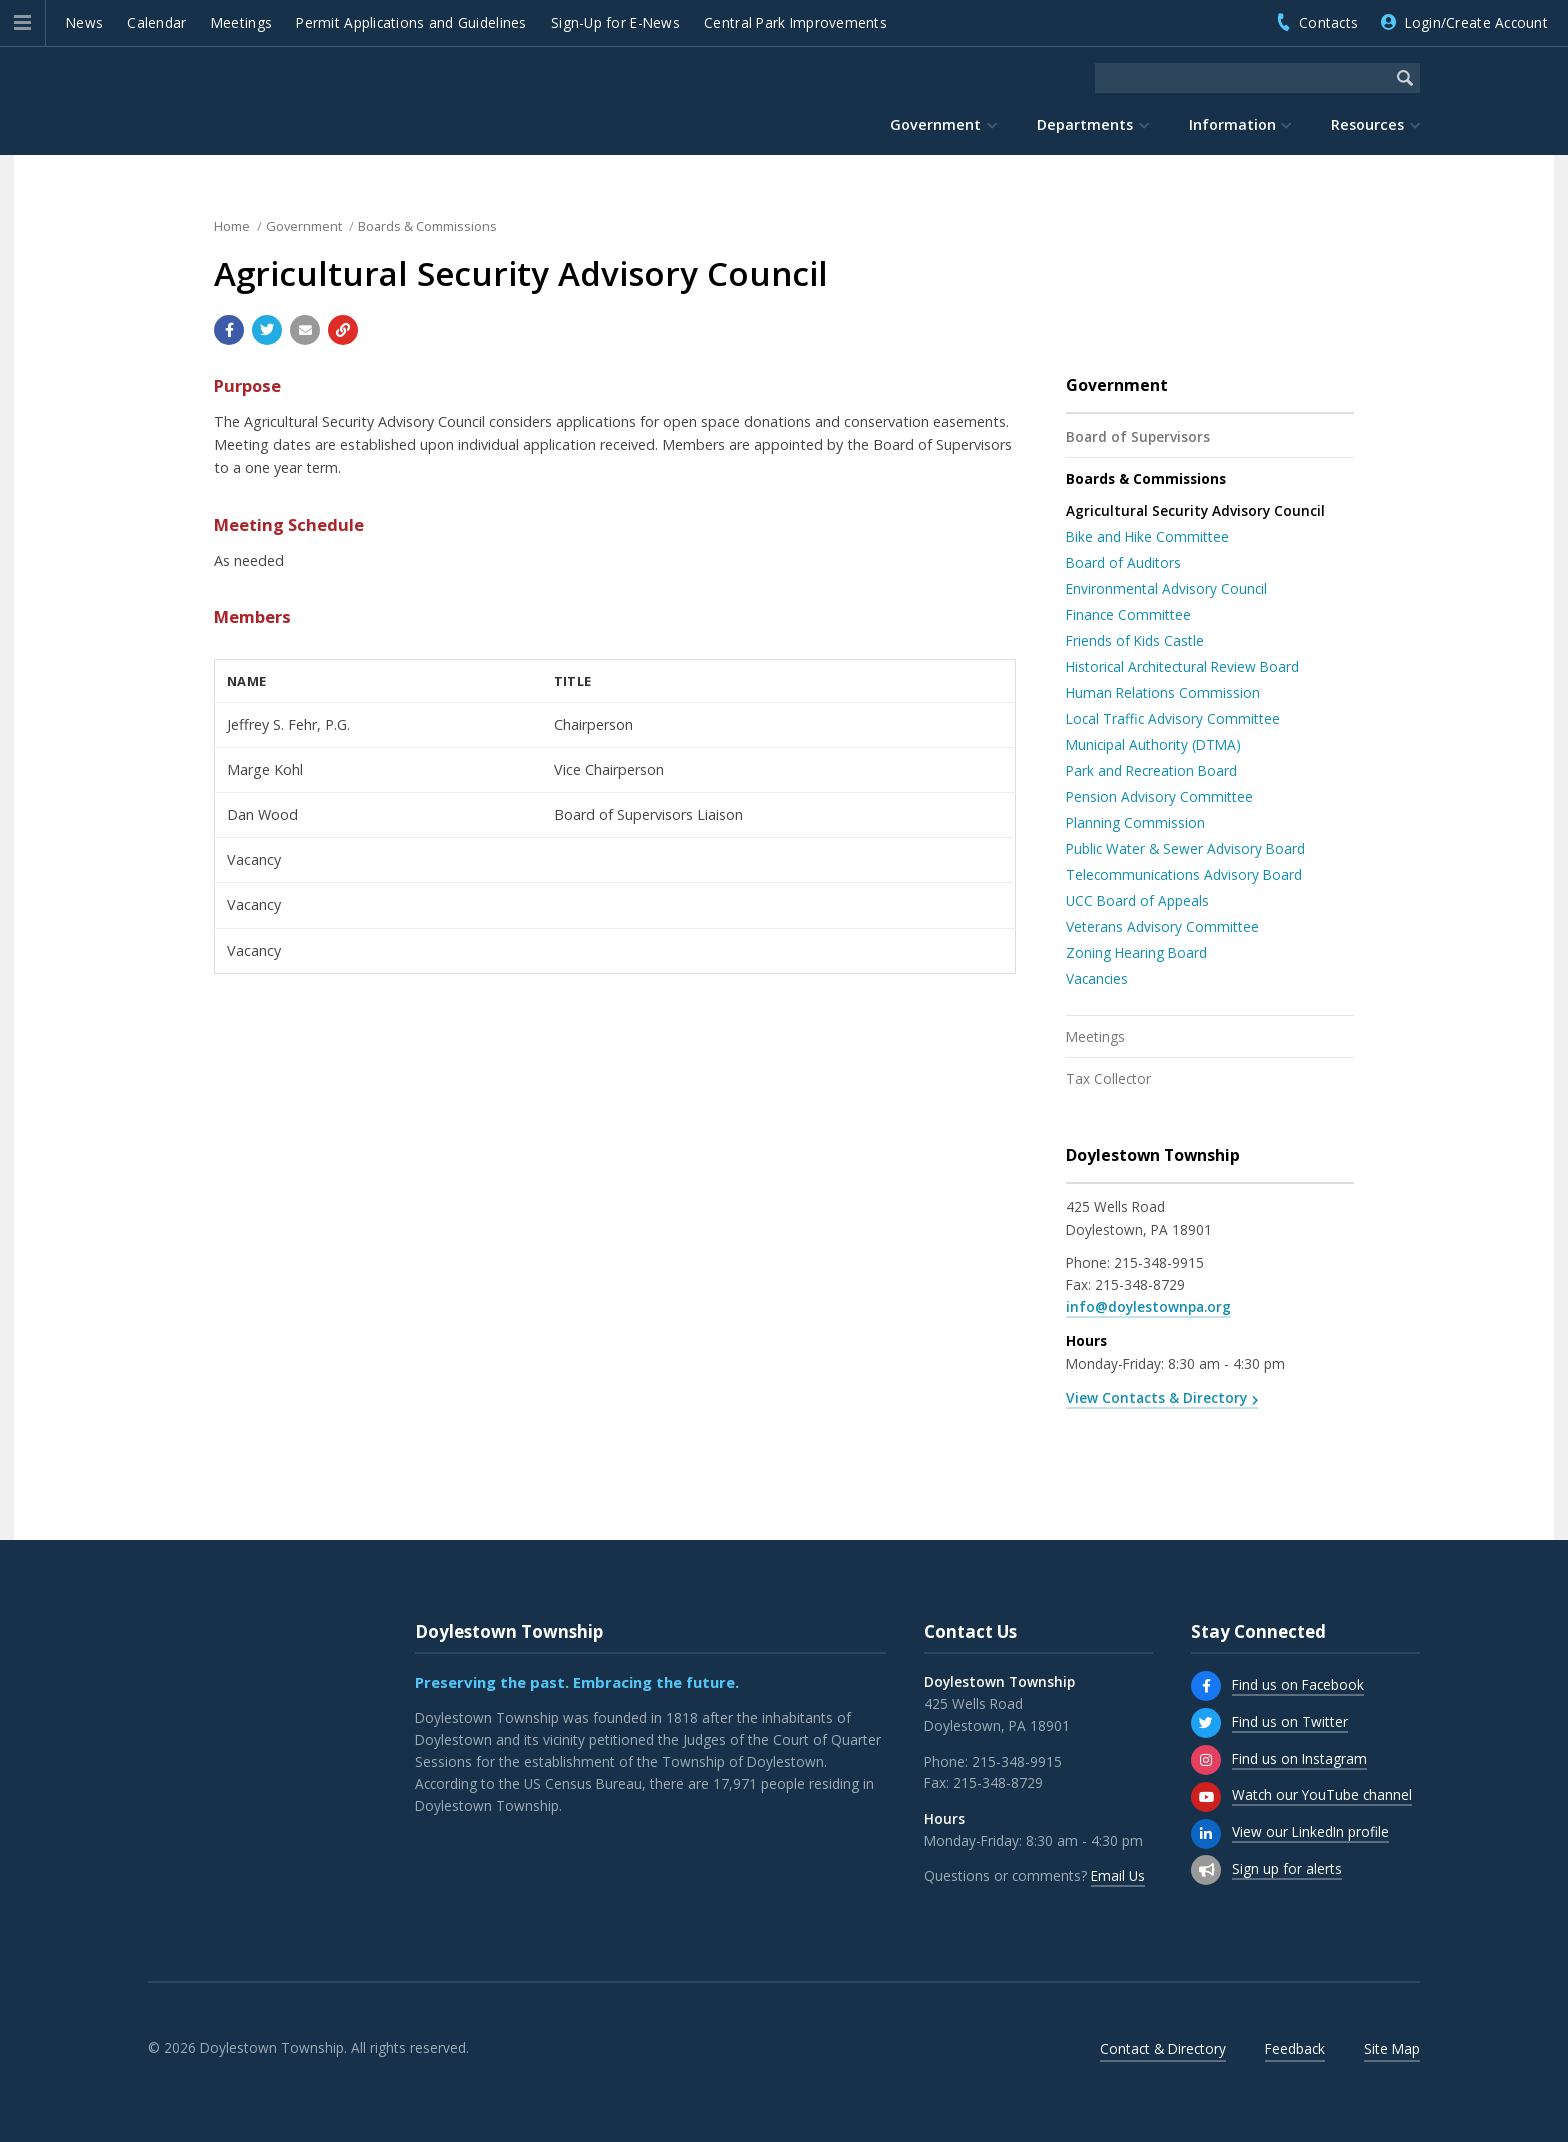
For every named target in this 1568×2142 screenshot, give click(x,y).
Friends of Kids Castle (1135, 640)
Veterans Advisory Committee (1162, 926)
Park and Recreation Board (1151, 770)
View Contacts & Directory (1156, 1397)
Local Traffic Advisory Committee (1173, 718)
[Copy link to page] (343, 330)
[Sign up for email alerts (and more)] (1206, 1870)
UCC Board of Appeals (1137, 900)
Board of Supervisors (1138, 436)
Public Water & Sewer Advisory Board (1185, 848)
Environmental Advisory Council (1166, 588)
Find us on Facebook (1298, 1684)
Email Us (1118, 1875)
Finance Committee (1128, 614)
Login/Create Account (1476, 22)
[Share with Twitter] (267, 330)
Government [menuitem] (935, 124)
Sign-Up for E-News (615, 22)
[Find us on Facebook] (1206, 1686)
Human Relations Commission (1163, 692)
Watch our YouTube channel (1322, 1794)
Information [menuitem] (1232, 124)
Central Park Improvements (795, 22)
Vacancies (1097, 978)
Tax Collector (1108, 1078)
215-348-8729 (1140, 1284)
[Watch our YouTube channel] (1206, 1797)
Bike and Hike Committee (1147, 536)
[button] (22, 23)
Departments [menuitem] (1085, 124)
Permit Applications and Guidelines (411, 22)
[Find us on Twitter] (1206, 1723)
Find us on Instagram (1299, 1758)
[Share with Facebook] (229, 330)
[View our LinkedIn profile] (1206, 1834)
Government (304, 226)
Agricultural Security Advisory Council (1195, 510)
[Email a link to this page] (305, 330)
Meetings (241, 22)
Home (232, 226)
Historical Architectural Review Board (1182, 666)
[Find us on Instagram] (1206, 1760)
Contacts (1328, 22)
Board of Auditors (1123, 562)
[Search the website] (1242, 78)
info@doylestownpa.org (1148, 1306)
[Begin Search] (1405, 78)
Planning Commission (1135, 822)
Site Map (1392, 2048)
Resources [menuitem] (1367, 124)
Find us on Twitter (1290, 1721)
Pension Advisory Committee (1159, 796)
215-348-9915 (1159, 1262)
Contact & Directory (1163, 2048)
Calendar (156, 22)
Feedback (1295, 2048)
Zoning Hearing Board (1136, 952)
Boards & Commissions (427, 226)
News (84, 22)
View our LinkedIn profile (1310, 1831)
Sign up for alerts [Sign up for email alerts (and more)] (1287, 1868)
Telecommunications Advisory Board (1184, 874)
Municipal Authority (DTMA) (1153, 744)
